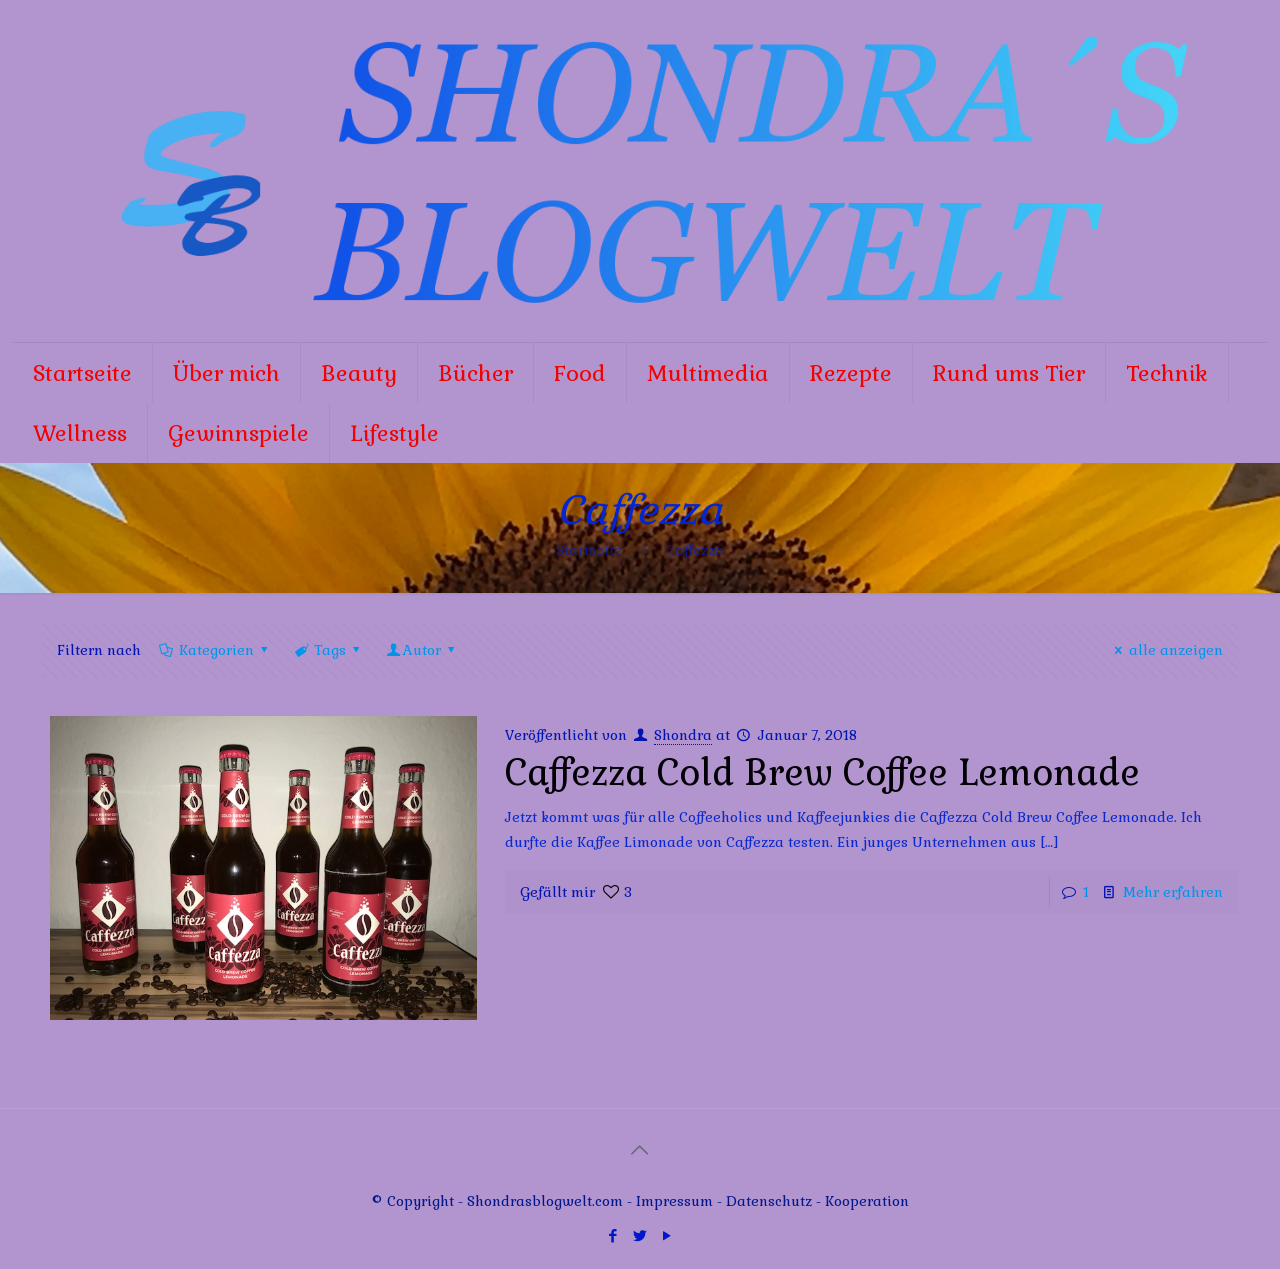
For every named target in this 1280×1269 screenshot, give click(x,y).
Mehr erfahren (1173, 892)
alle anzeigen (1166, 650)
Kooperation (867, 1201)
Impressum (674, 1201)
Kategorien (214, 650)
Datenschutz (771, 1201)
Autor (422, 650)
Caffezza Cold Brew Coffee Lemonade (822, 773)
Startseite (589, 550)
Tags (328, 650)
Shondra (683, 735)
